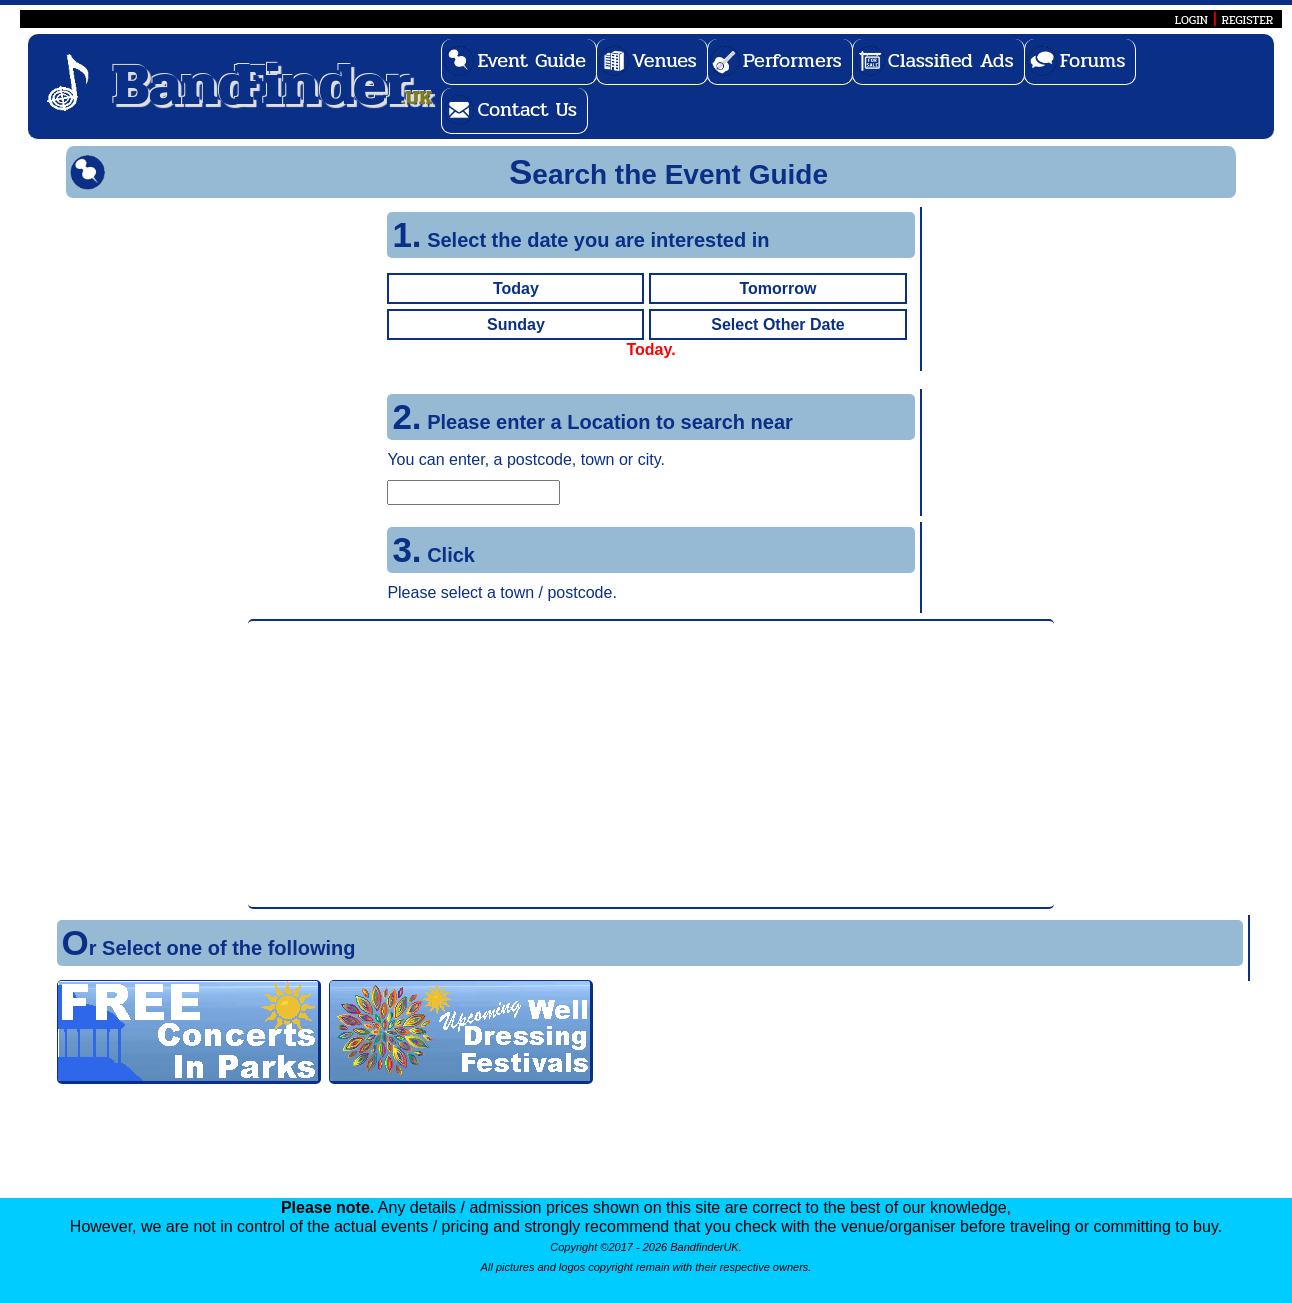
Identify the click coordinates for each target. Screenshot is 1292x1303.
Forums (1093, 60)
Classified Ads (951, 60)
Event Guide (531, 60)
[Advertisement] (651, 764)
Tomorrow (777, 288)
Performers (792, 60)
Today (516, 288)
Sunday (516, 324)
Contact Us (527, 109)
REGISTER (1248, 20)
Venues (664, 60)
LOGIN (1191, 20)
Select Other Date (777, 324)
